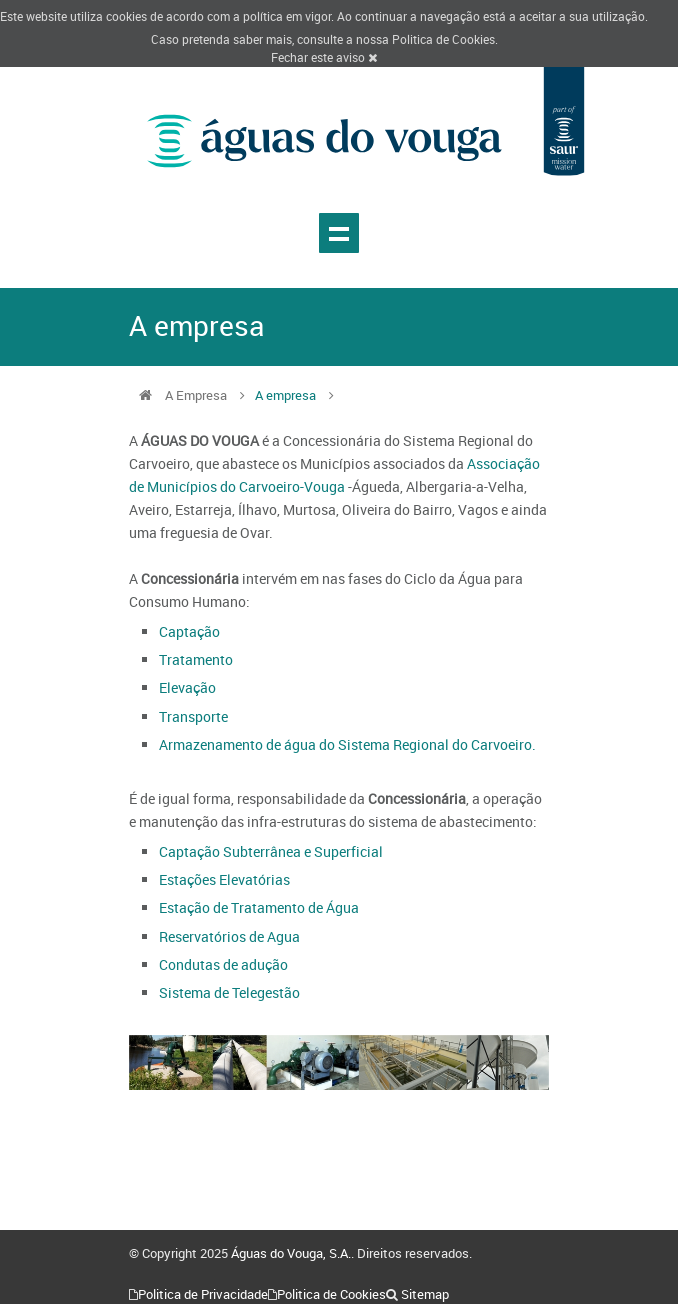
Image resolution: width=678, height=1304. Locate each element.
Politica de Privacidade (203, 1294)
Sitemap (425, 1294)
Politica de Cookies (443, 39)
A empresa (285, 395)
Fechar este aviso (324, 57)
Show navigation (339, 233)
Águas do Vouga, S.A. (291, 1253)
